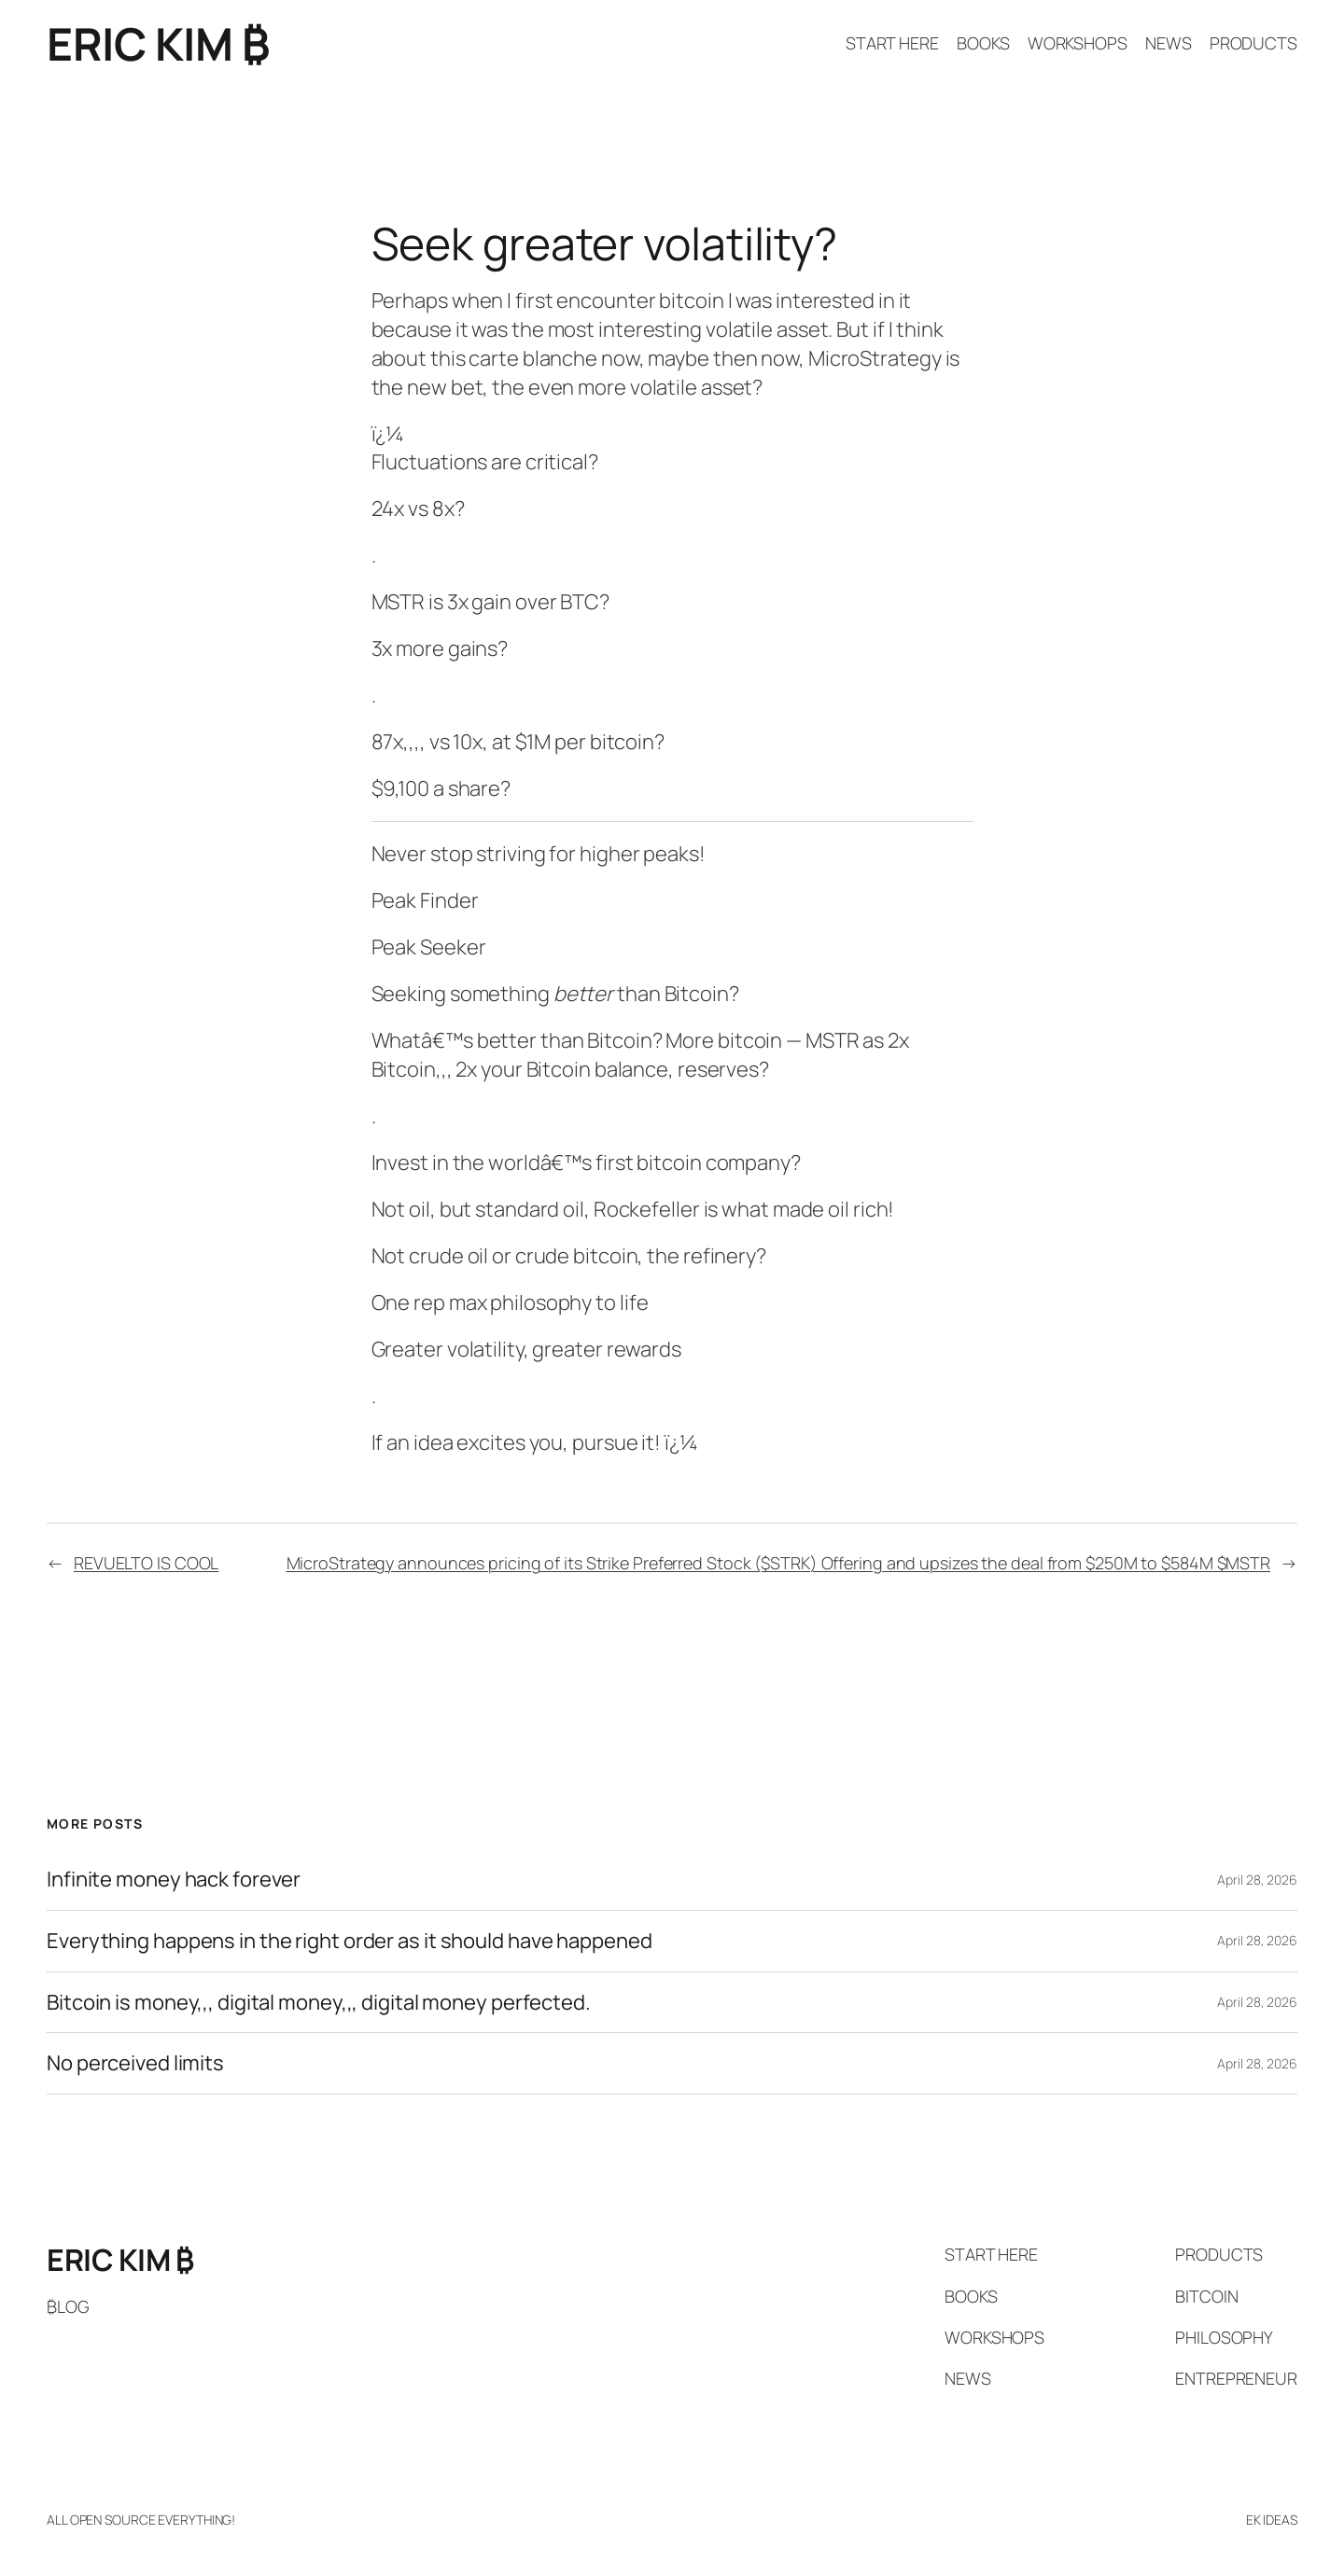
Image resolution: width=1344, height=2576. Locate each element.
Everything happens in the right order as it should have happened (349, 1941)
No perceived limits (135, 2063)
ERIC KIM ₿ (158, 43)
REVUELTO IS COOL (146, 1563)
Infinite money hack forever (174, 1879)
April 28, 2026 (1257, 1879)
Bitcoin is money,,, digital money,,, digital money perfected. (319, 2002)
